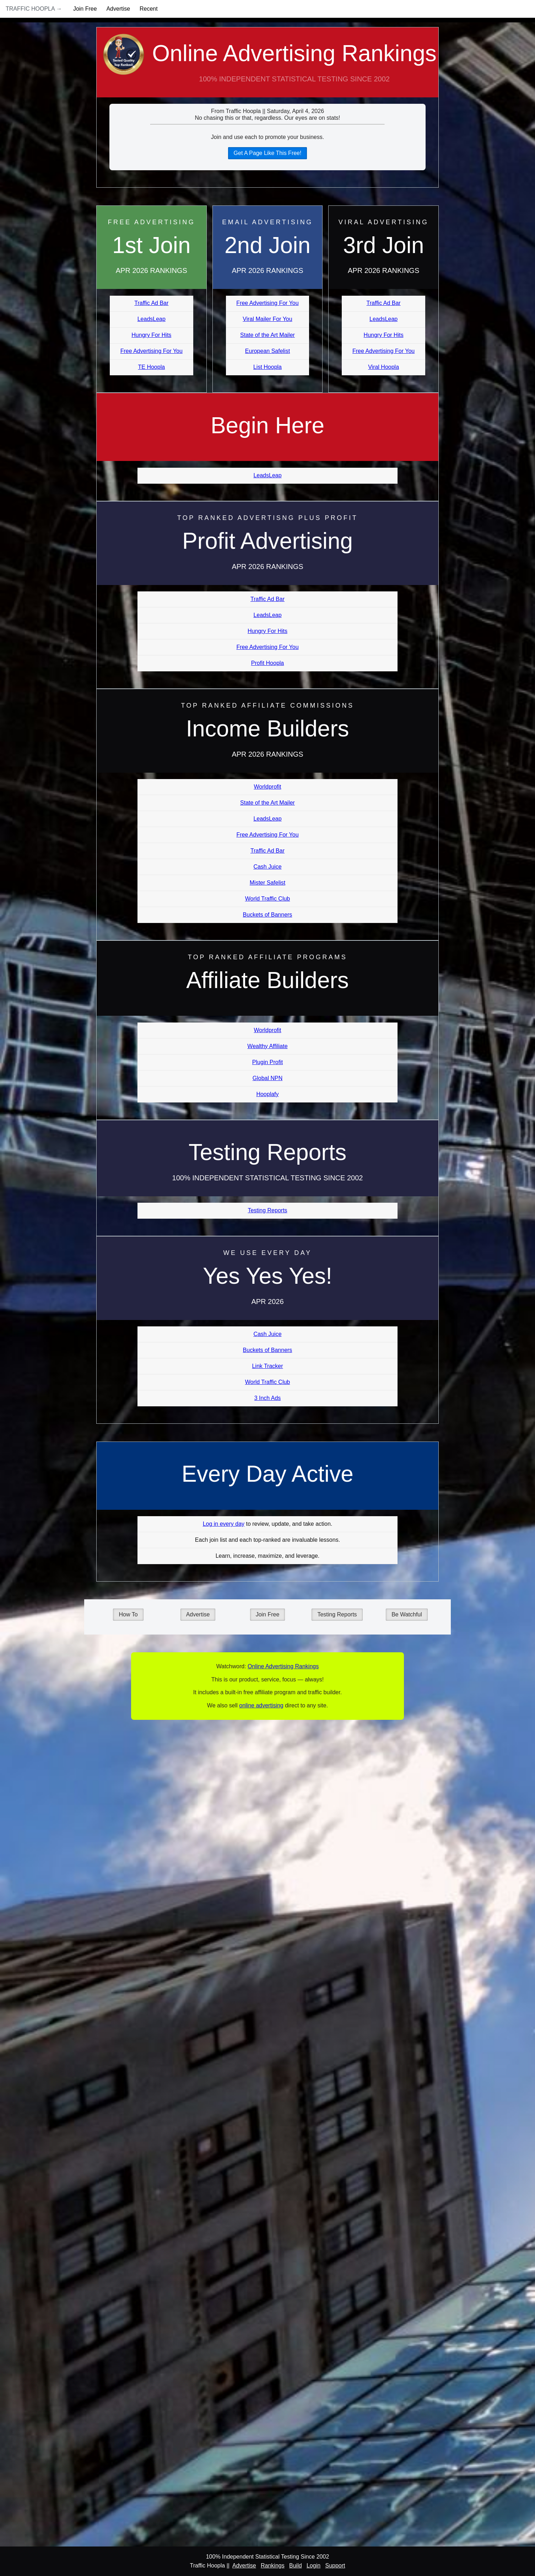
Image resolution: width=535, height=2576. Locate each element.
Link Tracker (267, 1366)
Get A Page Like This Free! (268, 153)
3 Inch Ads (267, 1398)
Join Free (85, 9)
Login (313, 2565)
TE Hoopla (151, 367)
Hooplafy (267, 1094)
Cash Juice (267, 867)
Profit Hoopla (267, 663)
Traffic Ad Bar (151, 303)
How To (128, 1614)
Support (335, 2565)
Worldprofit (267, 787)
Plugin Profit (267, 1062)
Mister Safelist (267, 883)
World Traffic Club (267, 899)
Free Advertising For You (151, 351)
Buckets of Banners (267, 915)
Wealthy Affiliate (267, 1046)
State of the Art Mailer (267, 335)
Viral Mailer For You (267, 319)
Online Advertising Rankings (267, 69)
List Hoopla (267, 367)
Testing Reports (267, 1210)
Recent (149, 9)
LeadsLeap (151, 319)
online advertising (261, 1705)
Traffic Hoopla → (34, 9)
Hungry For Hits (151, 335)
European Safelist (267, 351)
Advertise (118, 9)
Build (295, 2565)
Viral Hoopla (383, 367)
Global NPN (267, 1078)
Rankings (273, 2565)
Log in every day (223, 1524)
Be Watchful (406, 1614)
